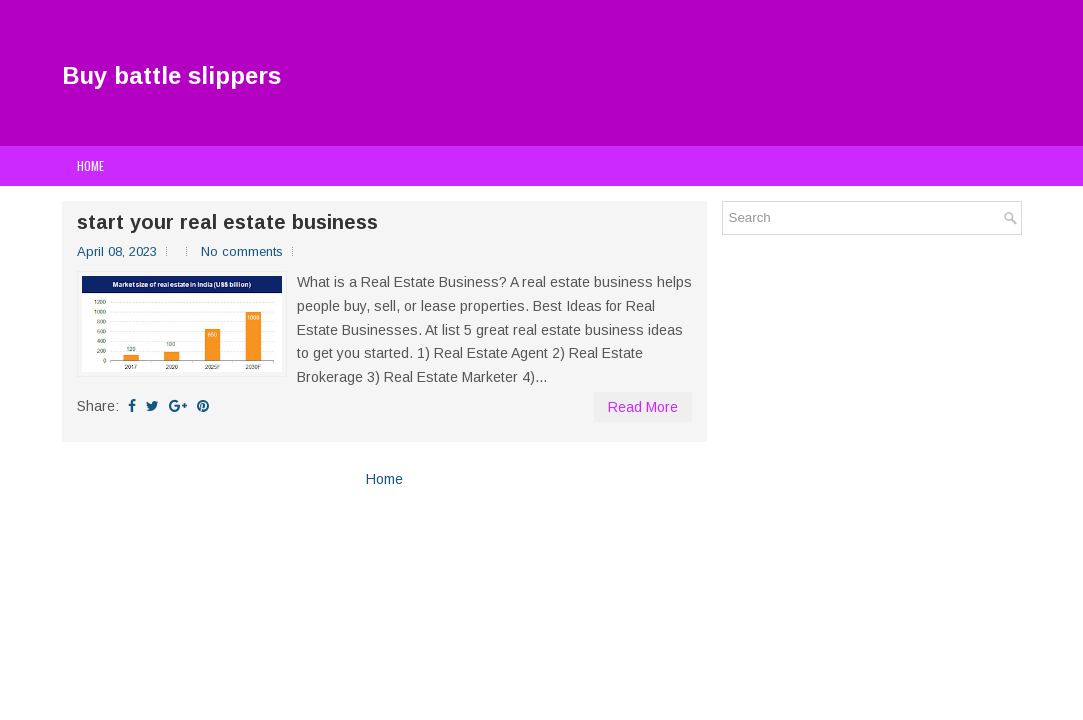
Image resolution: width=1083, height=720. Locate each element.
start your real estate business (227, 222)
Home (90, 165)
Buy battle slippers (171, 75)
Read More (643, 407)
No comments (242, 251)
